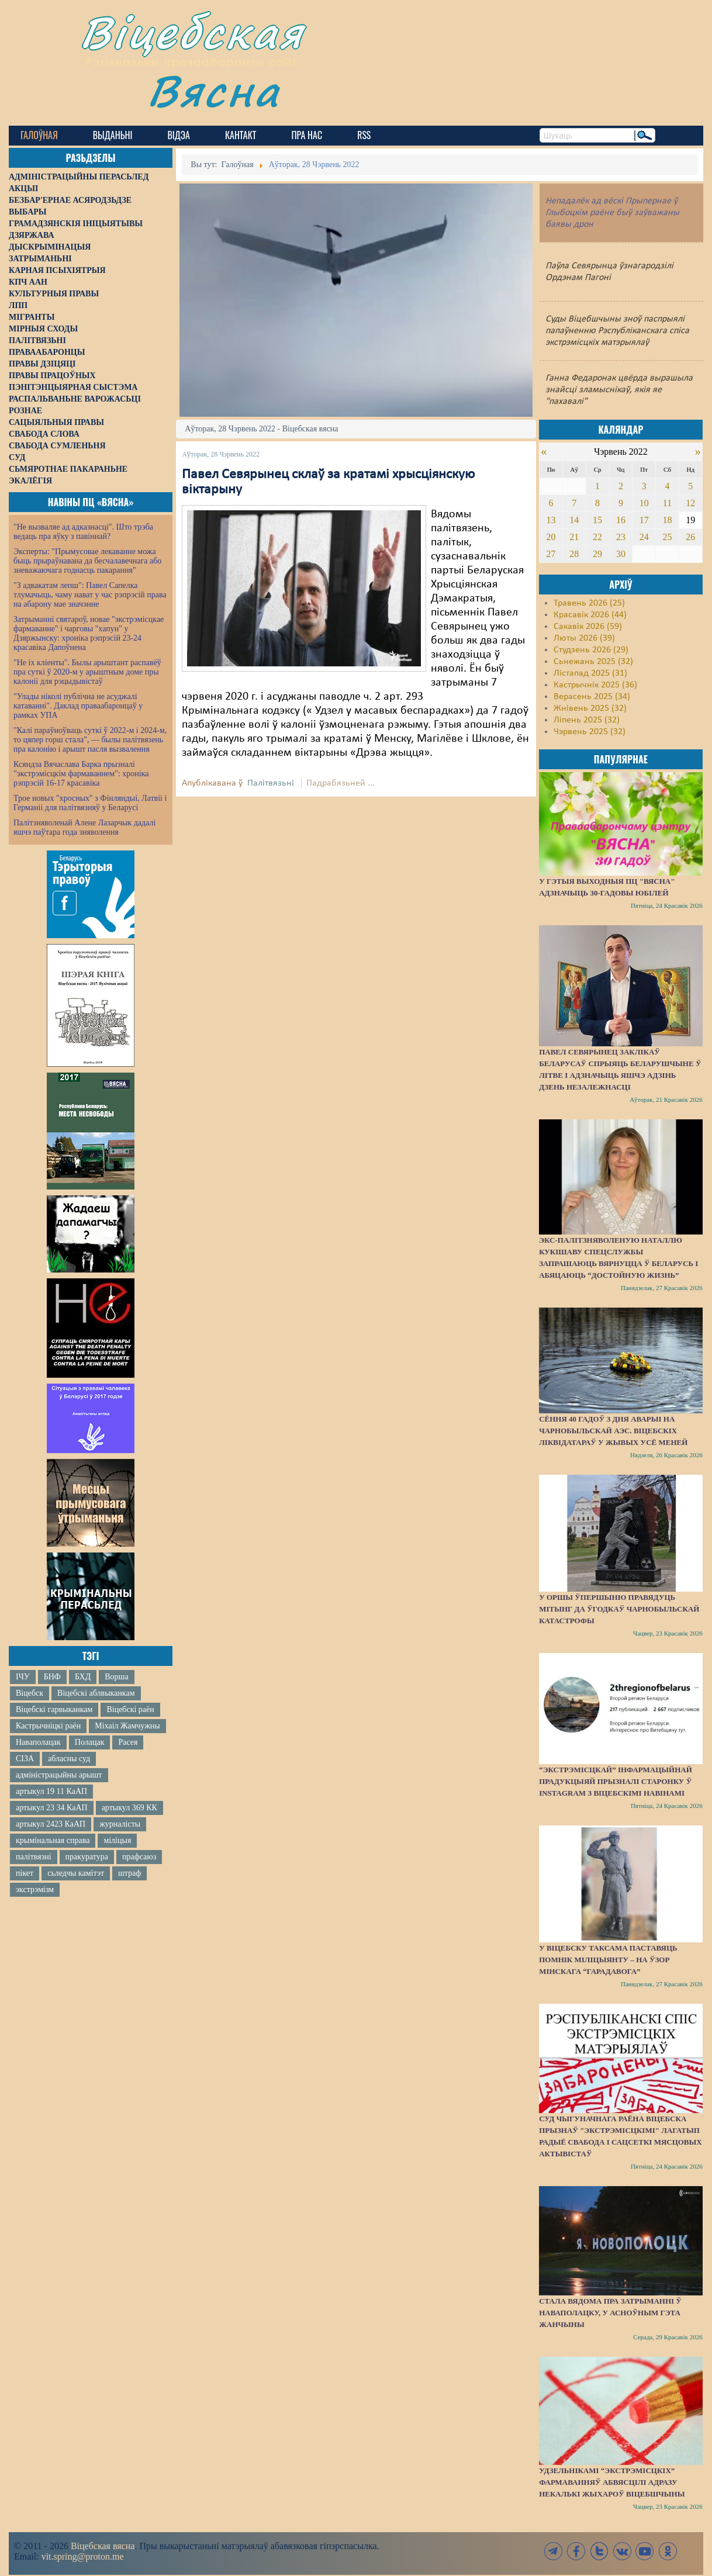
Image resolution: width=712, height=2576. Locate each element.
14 (574, 520)
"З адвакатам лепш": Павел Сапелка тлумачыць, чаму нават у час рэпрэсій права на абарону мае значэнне (90, 594)
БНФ (52, 1676)
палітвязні (33, 1856)
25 (667, 537)
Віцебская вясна (102, 2546)
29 (597, 554)
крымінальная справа (52, 1840)
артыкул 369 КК (129, 1807)
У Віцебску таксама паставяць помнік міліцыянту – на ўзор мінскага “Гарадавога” (608, 1960)
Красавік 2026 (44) (590, 615)
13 (551, 520)
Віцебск (29, 1693)
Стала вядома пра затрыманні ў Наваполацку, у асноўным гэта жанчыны (610, 2313)
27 (551, 554)
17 (644, 520)
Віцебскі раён (130, 1709)
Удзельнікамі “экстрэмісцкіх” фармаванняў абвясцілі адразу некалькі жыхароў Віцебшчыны (612, 2482)
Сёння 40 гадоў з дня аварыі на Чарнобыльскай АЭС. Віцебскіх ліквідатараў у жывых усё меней (613, 1431)
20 (551, 537)
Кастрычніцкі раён (48, 1725)
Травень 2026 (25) (589, 603)
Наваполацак (38, 1742)
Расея (127, 1742)
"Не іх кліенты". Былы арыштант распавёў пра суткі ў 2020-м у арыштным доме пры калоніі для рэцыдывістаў (87, 672)
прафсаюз (139, 1856)
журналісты (119, 1824)
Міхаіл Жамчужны (127, 1725)
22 (597, 537)
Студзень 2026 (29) (591, 650)
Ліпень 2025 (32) (587, 720)
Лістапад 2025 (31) (590, 673)
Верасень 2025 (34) (592, 696)
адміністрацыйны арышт (59, 1775)
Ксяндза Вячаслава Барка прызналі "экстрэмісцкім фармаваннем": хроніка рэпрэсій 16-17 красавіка (80, 773)
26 (690, 537)
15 (597, 520)
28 (574, 554)
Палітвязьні (270, 783)
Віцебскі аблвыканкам (95, 1693)
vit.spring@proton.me (83, 2556)
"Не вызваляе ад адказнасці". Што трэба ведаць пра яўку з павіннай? (83, 532)
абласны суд (69, 1758)
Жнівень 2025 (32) (590, 708)
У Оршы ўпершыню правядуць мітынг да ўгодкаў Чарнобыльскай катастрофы (619, 1609)
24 (644, 537)
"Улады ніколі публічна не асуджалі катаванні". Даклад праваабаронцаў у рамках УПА (78, 706)
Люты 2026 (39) (584, 638)
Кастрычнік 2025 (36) (595, 685)
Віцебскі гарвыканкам (54, 1709)
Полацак (90, 1742)
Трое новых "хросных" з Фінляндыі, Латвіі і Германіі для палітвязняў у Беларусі (90, 803)
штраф (129, 1873)
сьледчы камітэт (75, 1873)
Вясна (213, 90)
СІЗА (25, 1758)
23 (620, 537)
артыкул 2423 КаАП (50, 1824)
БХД (83, 1676)
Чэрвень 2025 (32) (589, 732)
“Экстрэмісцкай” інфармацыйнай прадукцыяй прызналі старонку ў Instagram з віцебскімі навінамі (615, 1781)
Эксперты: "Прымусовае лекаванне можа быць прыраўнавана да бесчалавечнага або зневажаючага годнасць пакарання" (87, 561)
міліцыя (117, 1840)
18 (667, 520)
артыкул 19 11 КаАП (51, 1791)
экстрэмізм (35, 1889)
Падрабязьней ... (340, 783)
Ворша (116, 1676)
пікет (24, 1873)
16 (620, 520)
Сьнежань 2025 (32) (593, 661)
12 (690, 503)
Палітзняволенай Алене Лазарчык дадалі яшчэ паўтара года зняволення (84, 827)
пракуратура (86, 1856)
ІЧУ (23, 1676)
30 (620, 554)
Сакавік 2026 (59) (588, 626)
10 (644, 503)
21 (574, 537)
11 (667, 503)
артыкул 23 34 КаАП (52, 1807)
